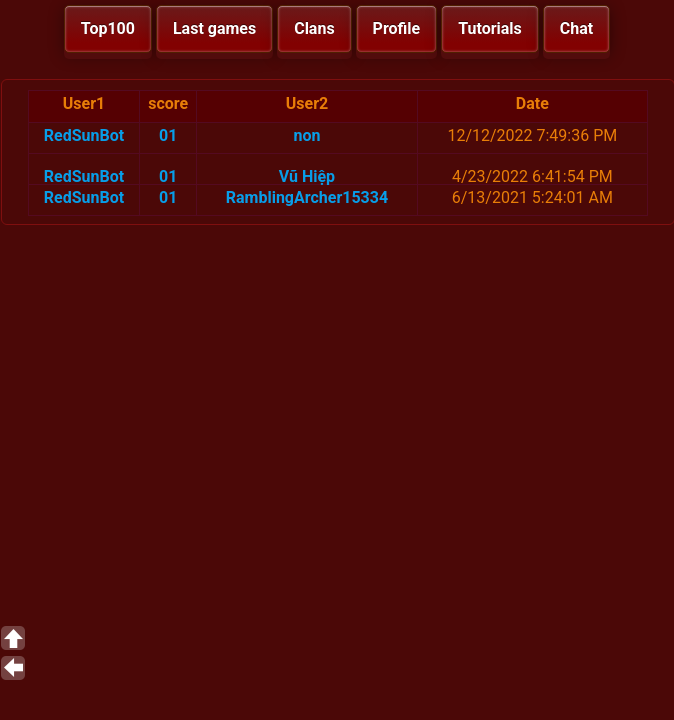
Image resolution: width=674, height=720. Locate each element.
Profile (397, 28)
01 (168, 135)
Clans (314, 28)
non (306, 135)
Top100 (108, 28)
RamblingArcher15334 (307, 197)
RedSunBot (84, 135)
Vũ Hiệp (307, 176)
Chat (576, 28)
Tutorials (490, 28)
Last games (214, 28)
